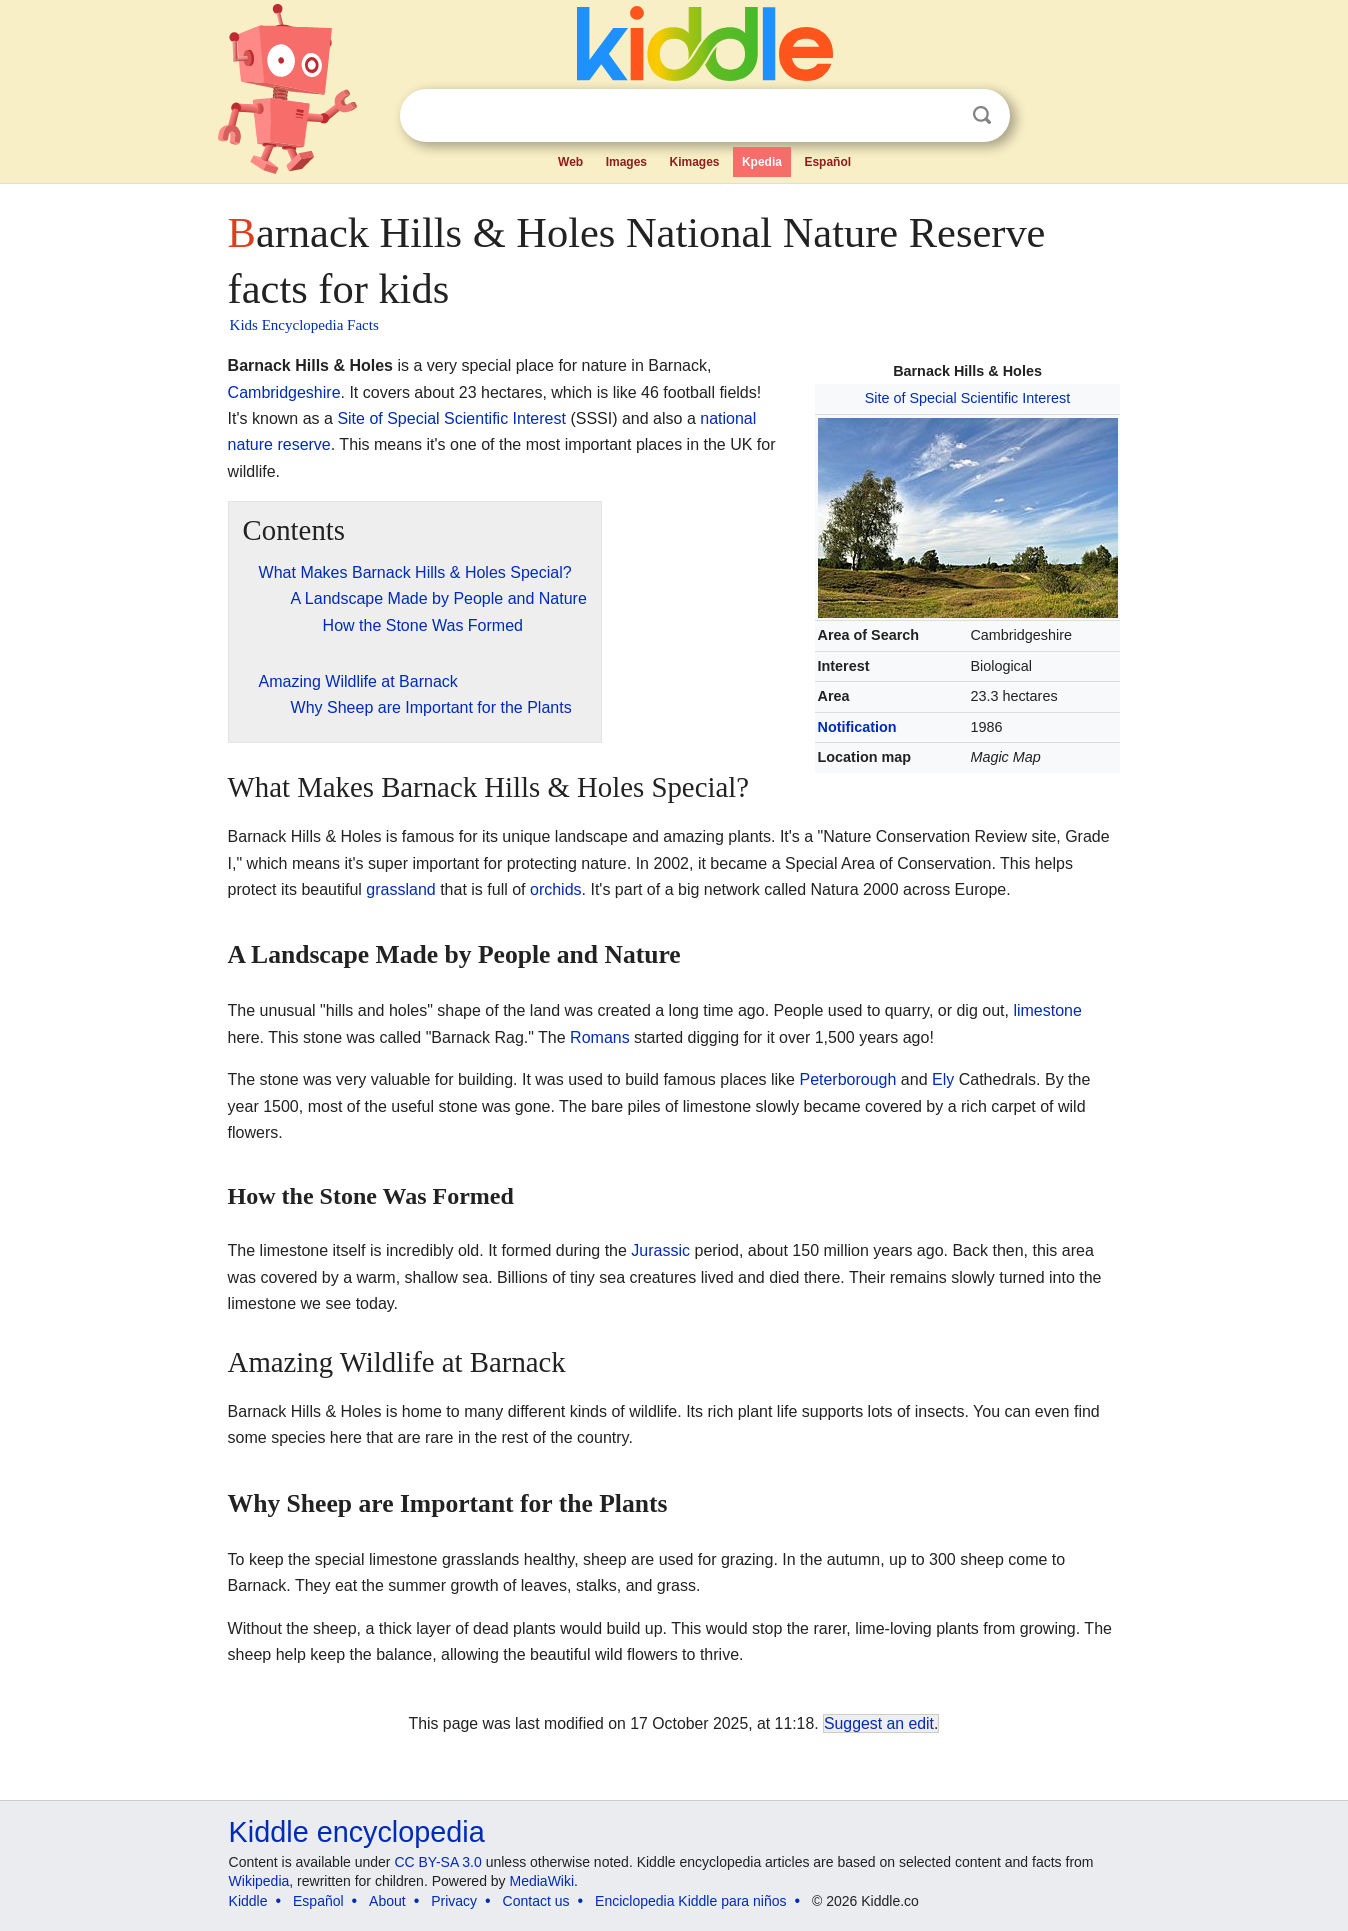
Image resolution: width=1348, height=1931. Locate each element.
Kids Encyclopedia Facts (304, 325)
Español (827, 162)
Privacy (454, 1901)
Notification (857, 727)
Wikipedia (259, 1881)
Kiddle (248, 1901)
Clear (941, 116)
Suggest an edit (879, 1723)
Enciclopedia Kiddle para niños (690, 1901)
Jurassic (660, 1250)
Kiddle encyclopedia (357, 1832)
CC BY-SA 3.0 (437, 1862)
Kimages (694, 162)
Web (570, 162)
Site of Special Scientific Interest (968, 398)
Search (982, 115)
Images (626, 162)
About (387, 1901)
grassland (400, 889)
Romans (600, 1037)
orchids (556, 889)
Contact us (536, 1901)
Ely (943, 1079)
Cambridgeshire (284, 392)
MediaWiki (542, 1881)
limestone (1047, 1010)
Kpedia (762, 162)
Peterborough (847, 1079)
